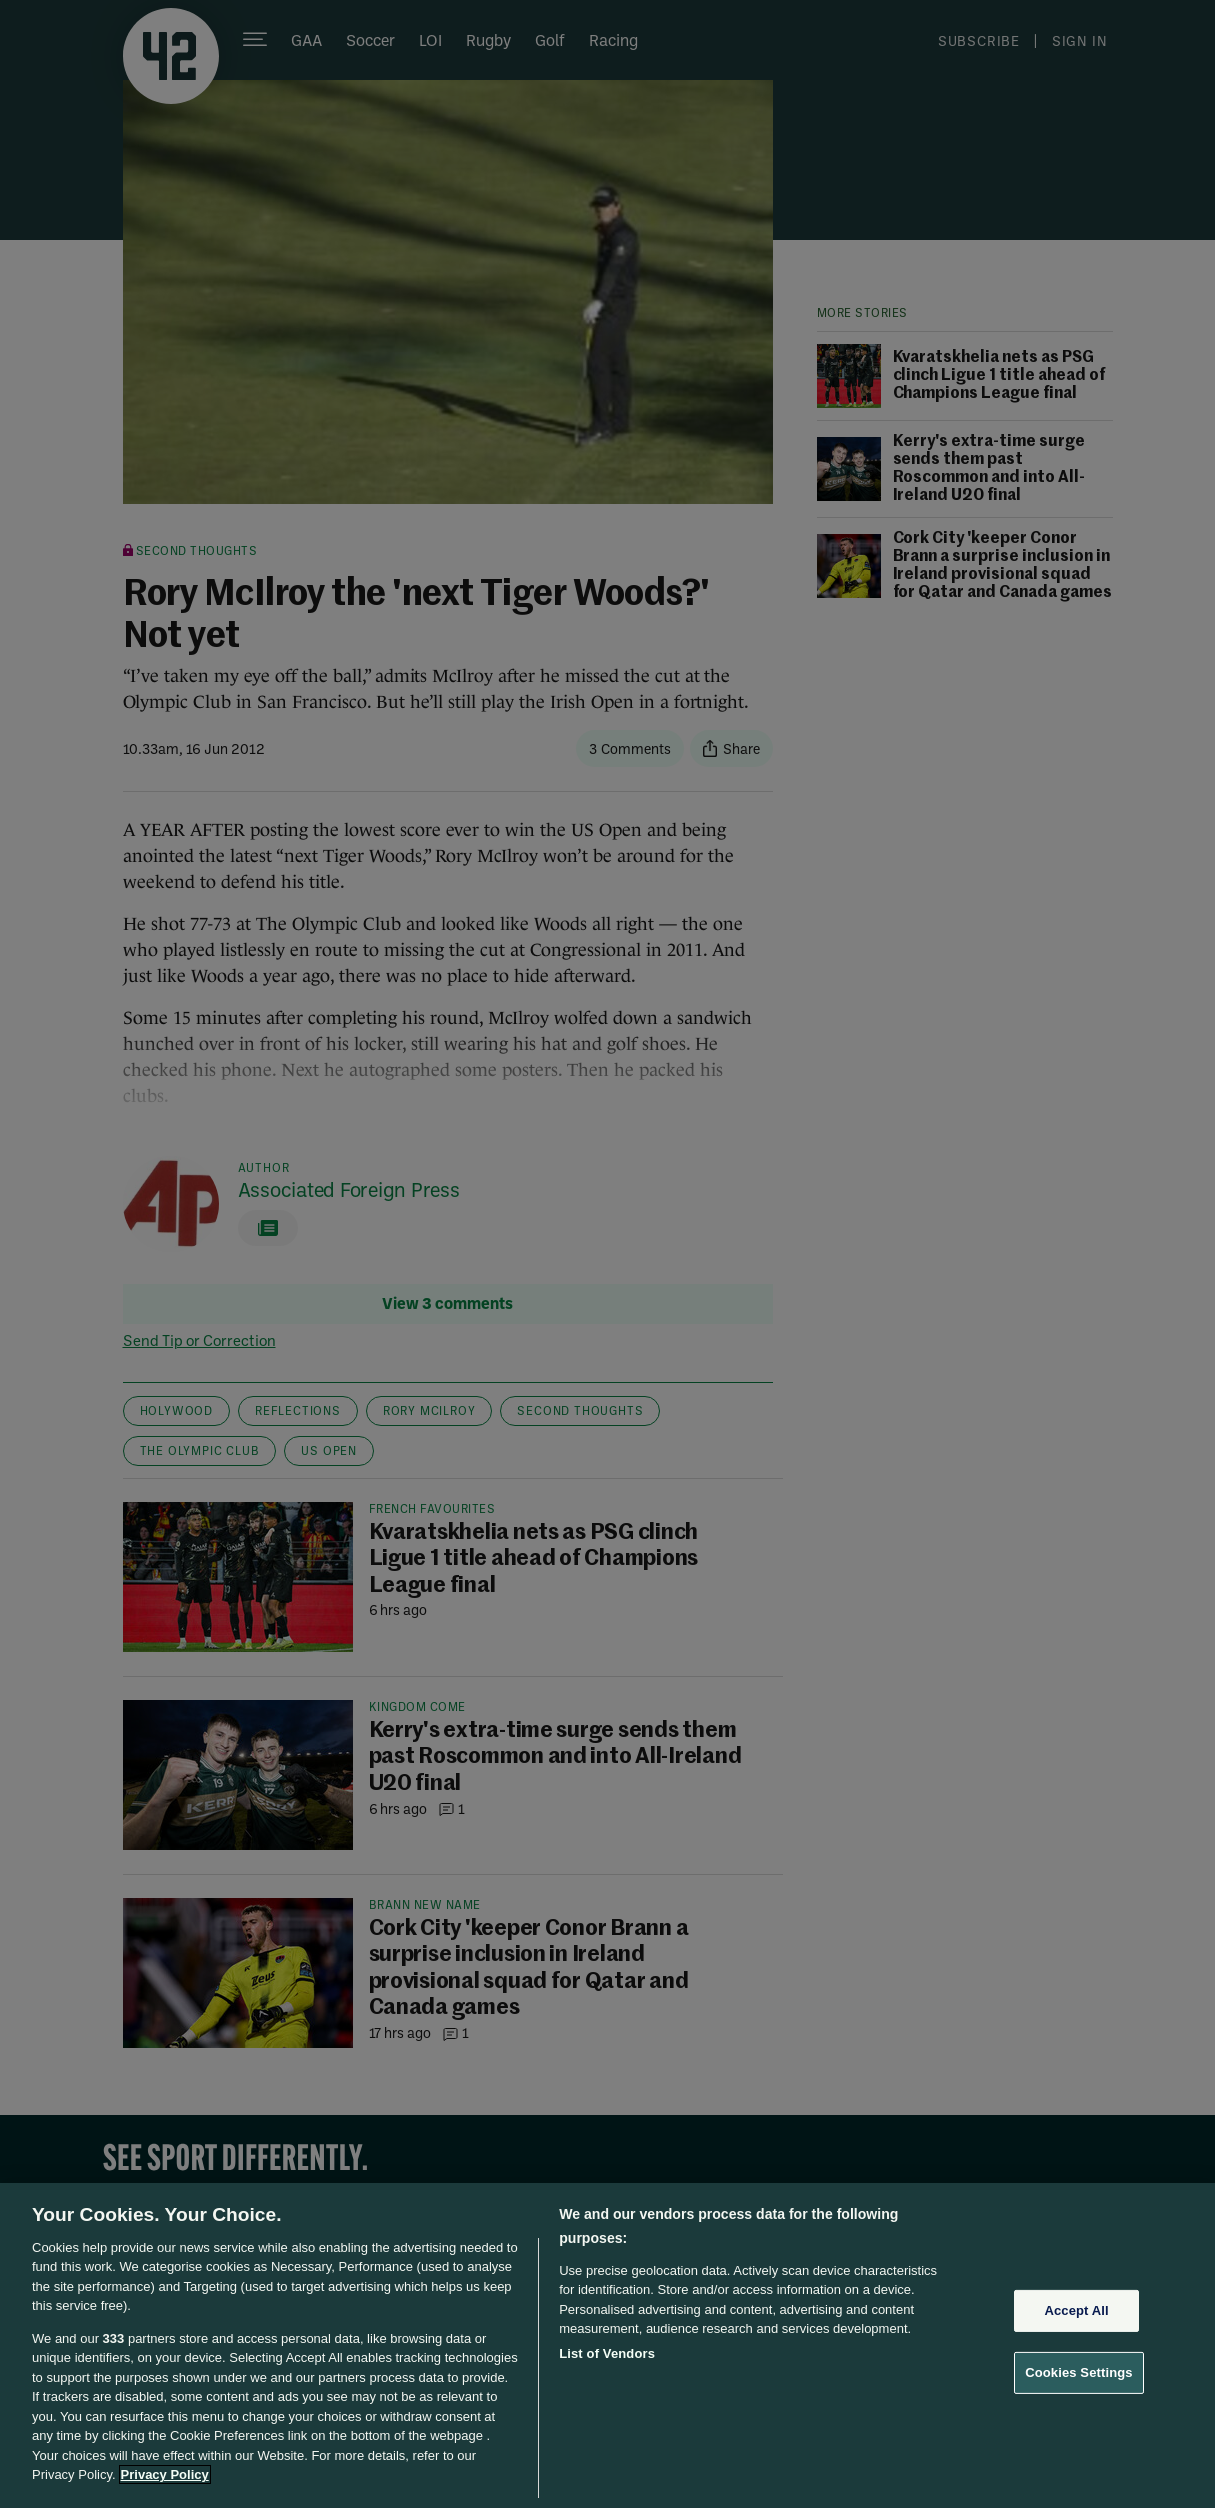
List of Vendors (607, 2353)
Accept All (1076, 2310)
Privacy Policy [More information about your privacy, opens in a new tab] (165, 2474)
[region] (607, 2345)
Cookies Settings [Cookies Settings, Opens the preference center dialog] (1079, 2372)
